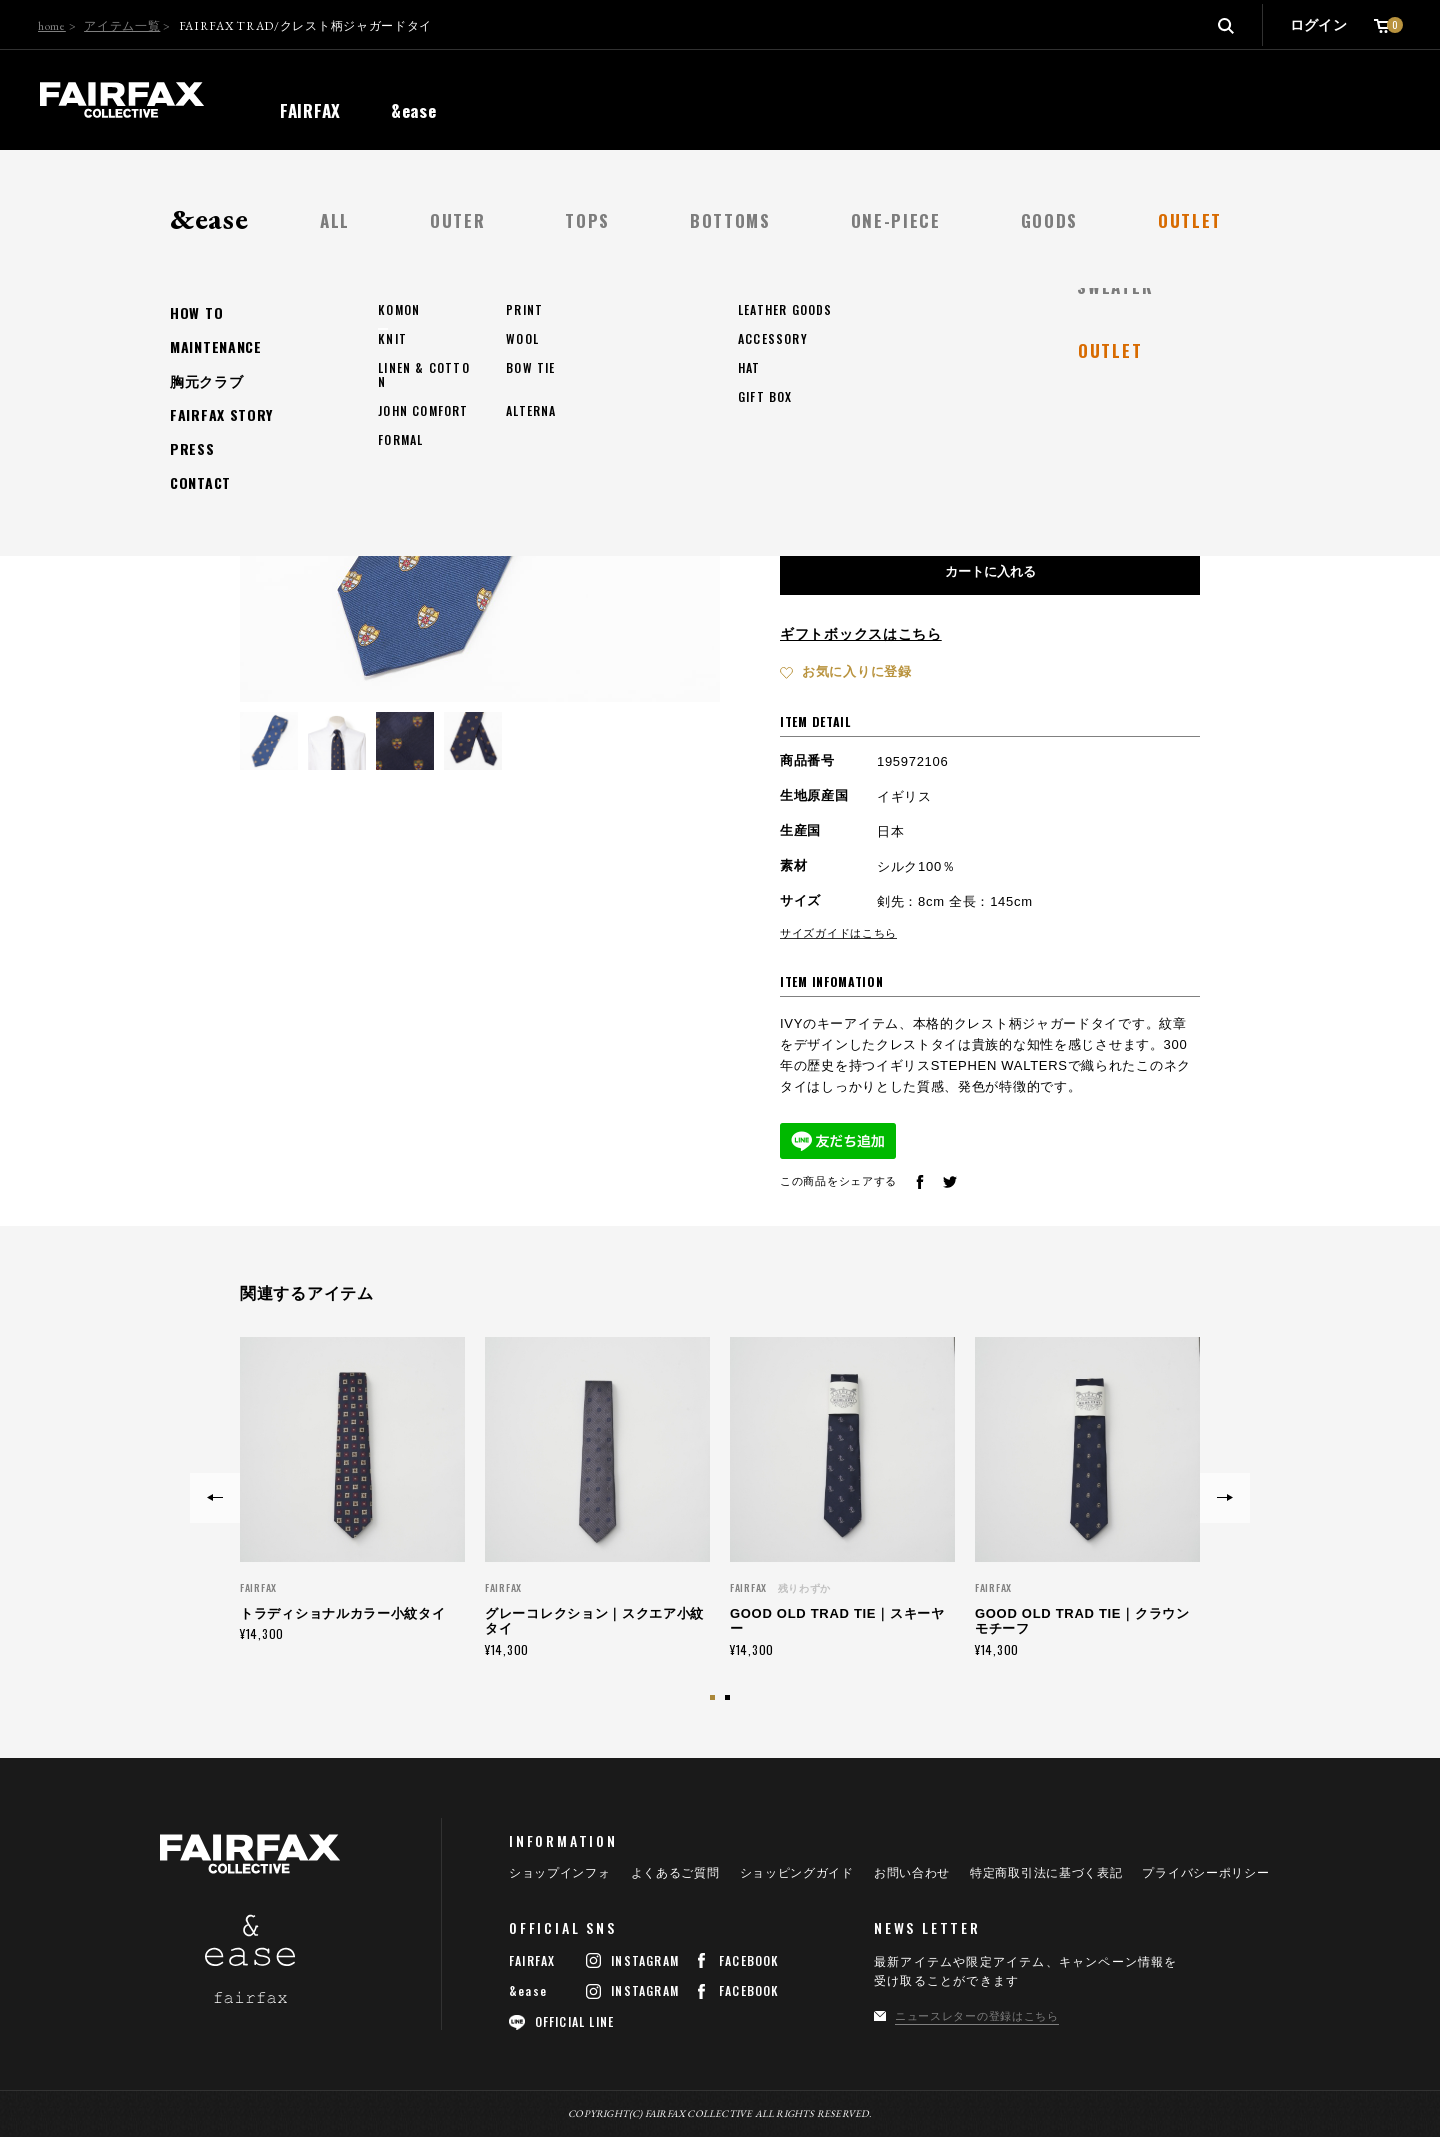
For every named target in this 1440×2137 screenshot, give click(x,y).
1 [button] (715, 1700)
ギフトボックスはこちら (861, 634)
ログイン (1318, 25)
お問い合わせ (912, 1873)
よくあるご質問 (675, 1873)
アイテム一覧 (122, 26)
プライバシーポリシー (1205, 1873)
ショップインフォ (560, 1873)
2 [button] (730, 1700)
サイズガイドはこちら (838, 933)
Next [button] (1225, 1498)
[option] (352, 1489)
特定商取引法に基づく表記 (1046, 1873)
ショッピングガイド (797, 1873)
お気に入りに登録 (857, 672)
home (52, 26)
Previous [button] (215, 1498)
